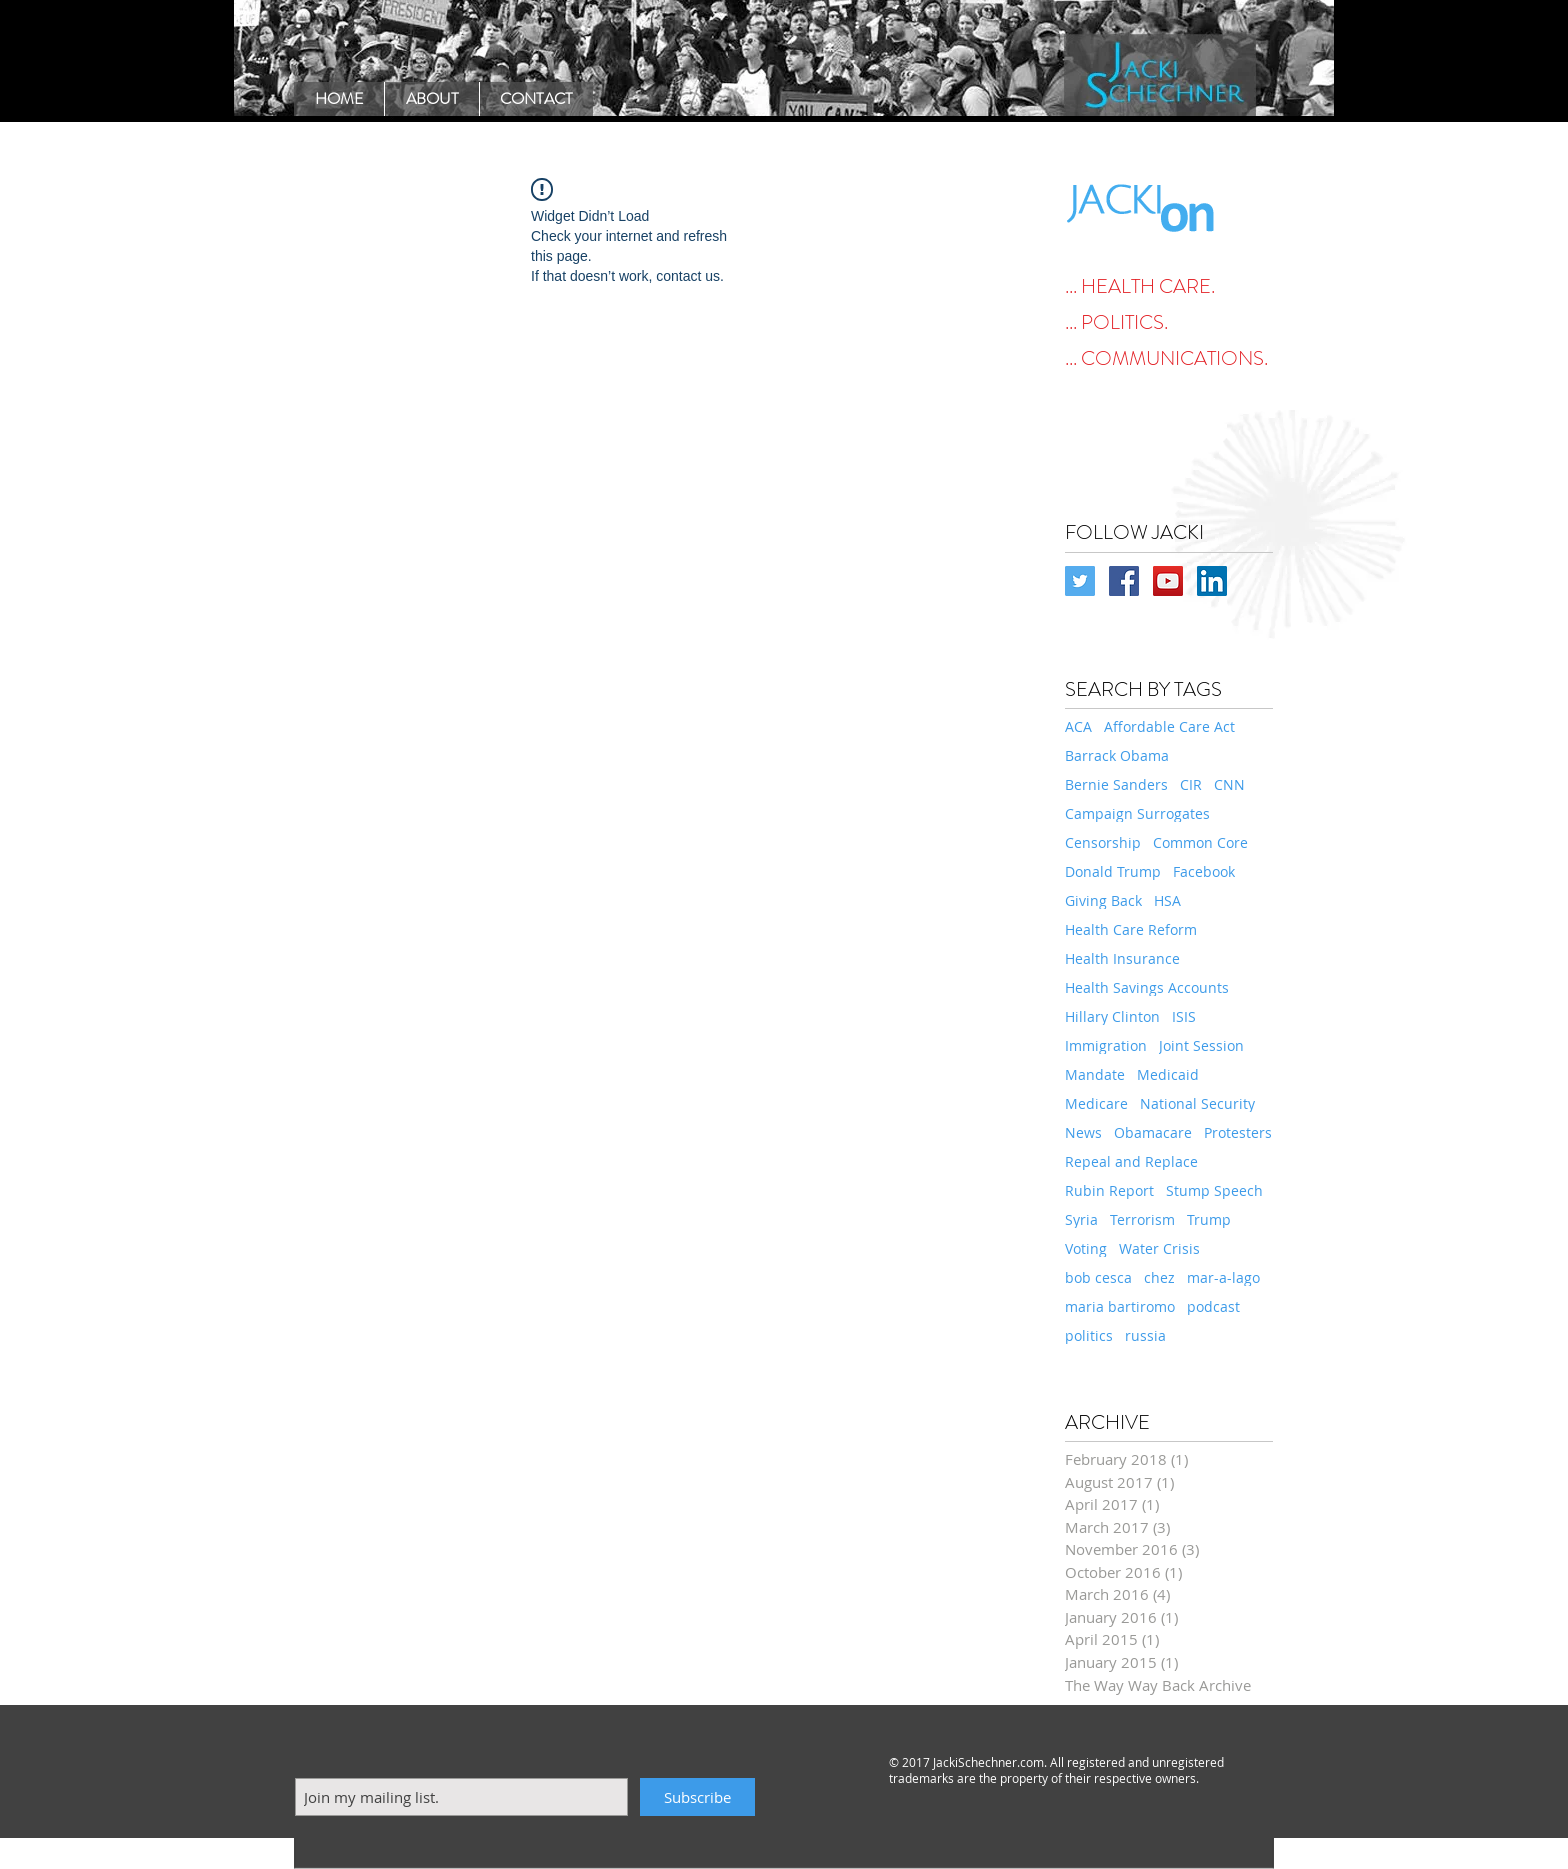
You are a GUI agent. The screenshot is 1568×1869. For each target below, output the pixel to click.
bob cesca (1098, 1277)
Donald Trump (1113, 871)
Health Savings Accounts (1147, 987)
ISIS (1184, 1016)
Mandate (1095, 1074)
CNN (1229, 784)
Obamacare (1153, 1132)
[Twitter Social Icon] (1080, 581)
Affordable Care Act (1169, 726)
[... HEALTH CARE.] (1169, 286)
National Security (1197, 1103)
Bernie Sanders (1116, 784)
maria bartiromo (1120, 1306)
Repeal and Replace (1131, 1161)
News (1083, 1132)
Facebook (1204, 871)
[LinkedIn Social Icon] (1212, 581)
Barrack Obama (1117, 755)
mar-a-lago (1223, 1277)
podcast (1213, 1306)
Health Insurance (1122, 958)
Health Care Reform (1131, 929)
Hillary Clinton (1112, 1016)
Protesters (1238, 1132)
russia (1145, 1335)
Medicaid (1168, 1074)
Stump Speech (1214, 1190)
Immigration (1106, 1045)
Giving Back (1103, 900)
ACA (1078, 726)
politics (1089, 1335)
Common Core (1200, 842)
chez (1159, 1277)
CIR (1191, 784)
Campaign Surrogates (1137, 813)
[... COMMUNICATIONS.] (1169, 358)
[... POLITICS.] (1169, 322)
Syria (1081, 1219)
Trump (1209, 1219)
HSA (1167, 900)
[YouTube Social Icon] (1168, 581)
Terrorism (1142, 1219)
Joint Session (1201, 1045)
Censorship (1103, 842)
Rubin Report (1109, 1190)
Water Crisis (1159, 1248)
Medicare (1096, 1103)
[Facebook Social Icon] (1124, 581)
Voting (1086, 1248)
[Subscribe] (697, 1797)
